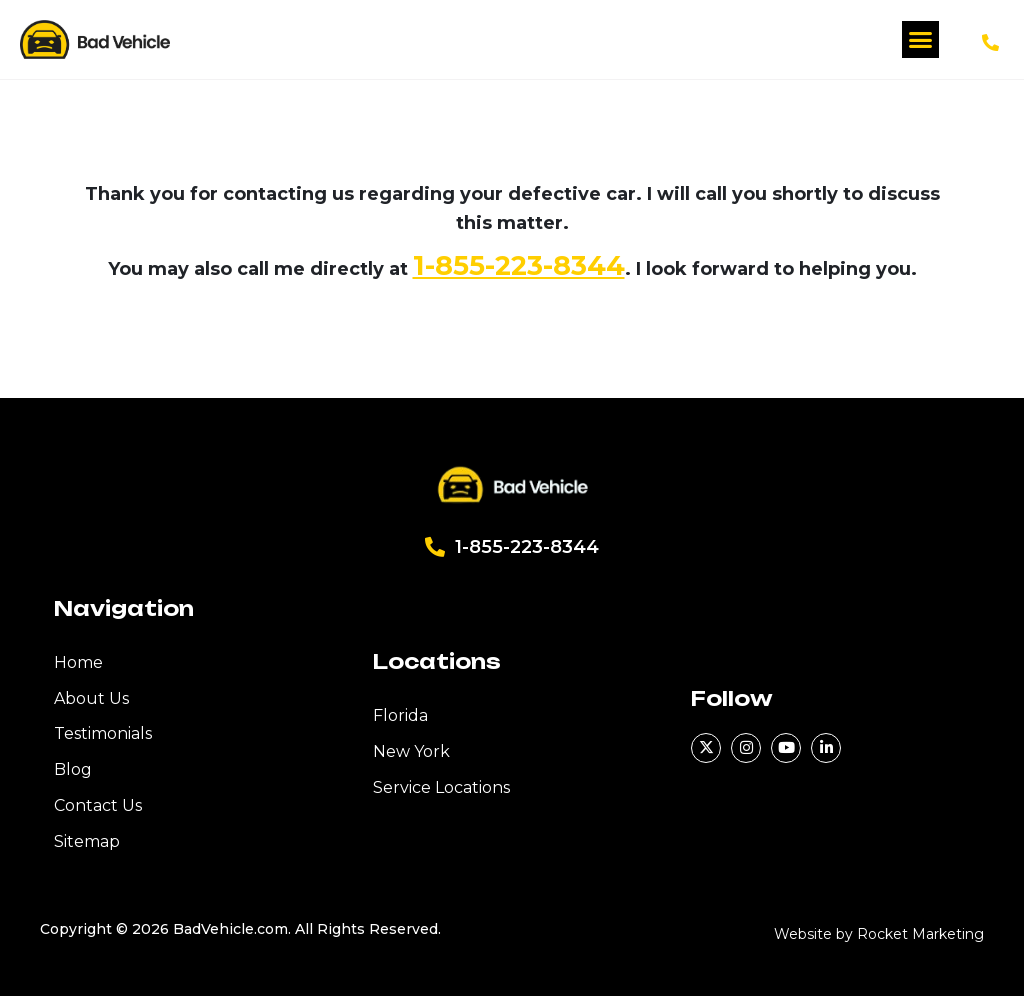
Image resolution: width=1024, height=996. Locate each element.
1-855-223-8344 (519, 265)
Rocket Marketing (920, 934)
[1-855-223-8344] (990, 42)
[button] (921, 40)
